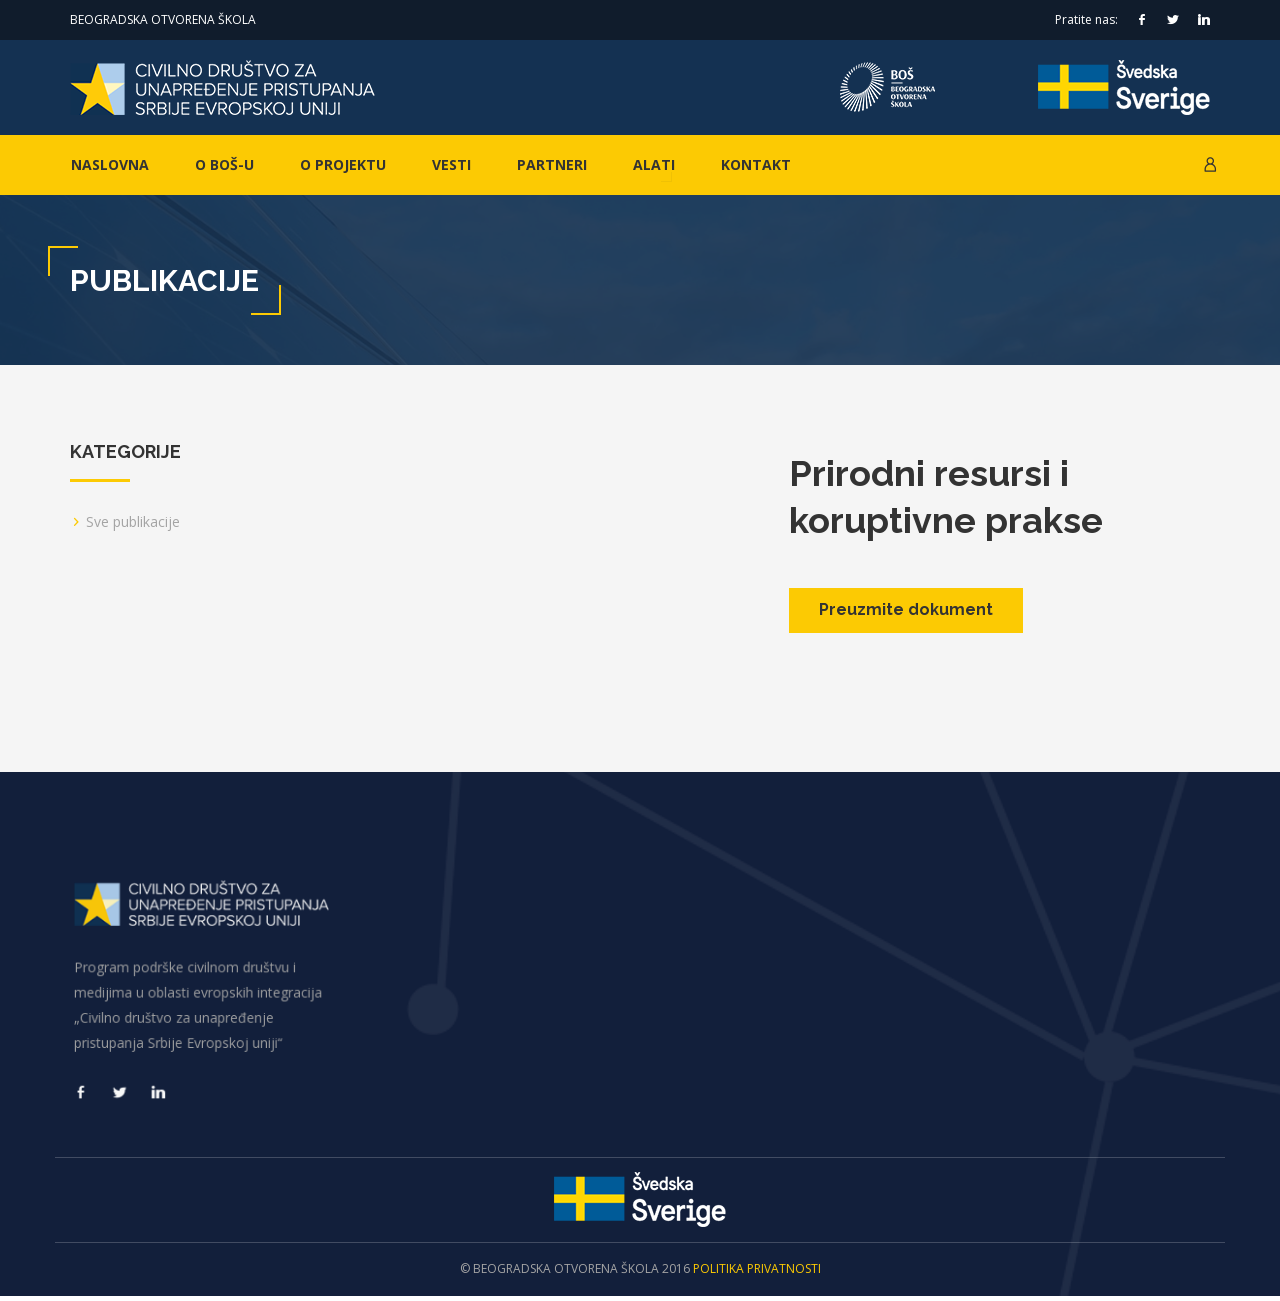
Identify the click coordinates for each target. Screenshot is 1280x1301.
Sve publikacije (133, 521)
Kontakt (756, 164)
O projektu (343, 164)
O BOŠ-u (224, 164)
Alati (654, 164)
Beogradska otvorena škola (163, 19)
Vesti (451, 164)
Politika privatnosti (757, 1273)
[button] (1210, 165)
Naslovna (110, 164)
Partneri (552, 164)
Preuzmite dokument (906, 609)
